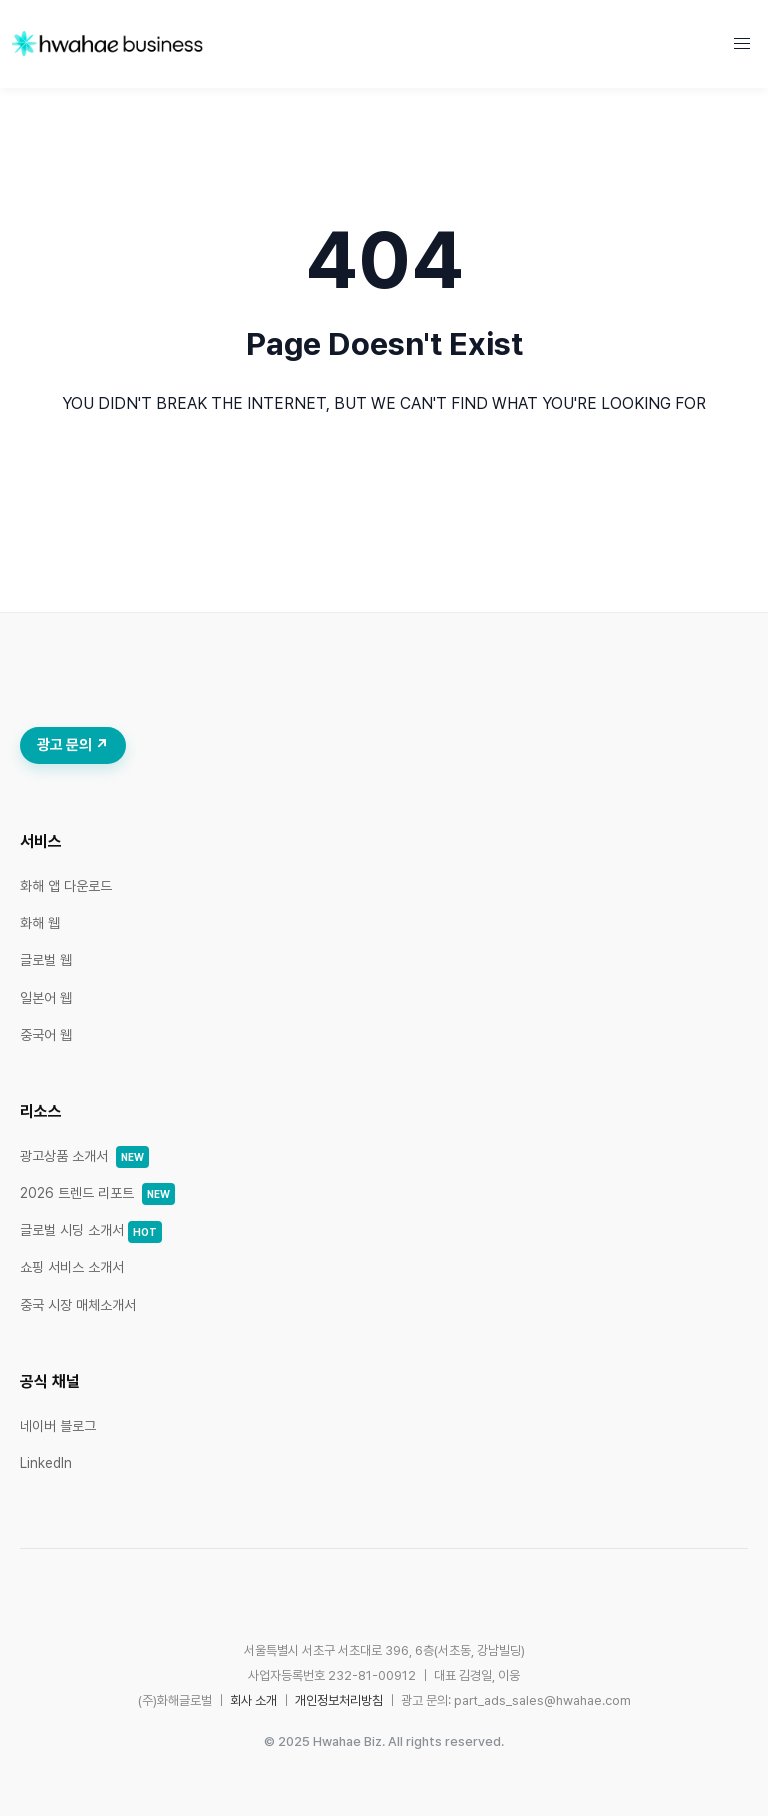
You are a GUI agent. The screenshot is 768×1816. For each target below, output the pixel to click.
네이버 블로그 (58, 1426)
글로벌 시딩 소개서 (91, 1230)
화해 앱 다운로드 (66, 886)
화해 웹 (40, 923)
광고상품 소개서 (84, 1156)
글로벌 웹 (46, 960)
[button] (742, 44)
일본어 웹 (46, 998)
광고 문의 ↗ (73, 745)
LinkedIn (46, 1463)
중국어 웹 (46, 1035)
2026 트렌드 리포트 (97, 1193)
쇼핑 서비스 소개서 (72, 1267)
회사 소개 (253, 1700)
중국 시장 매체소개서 (78, 1305)
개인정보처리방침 (339, 1700)
